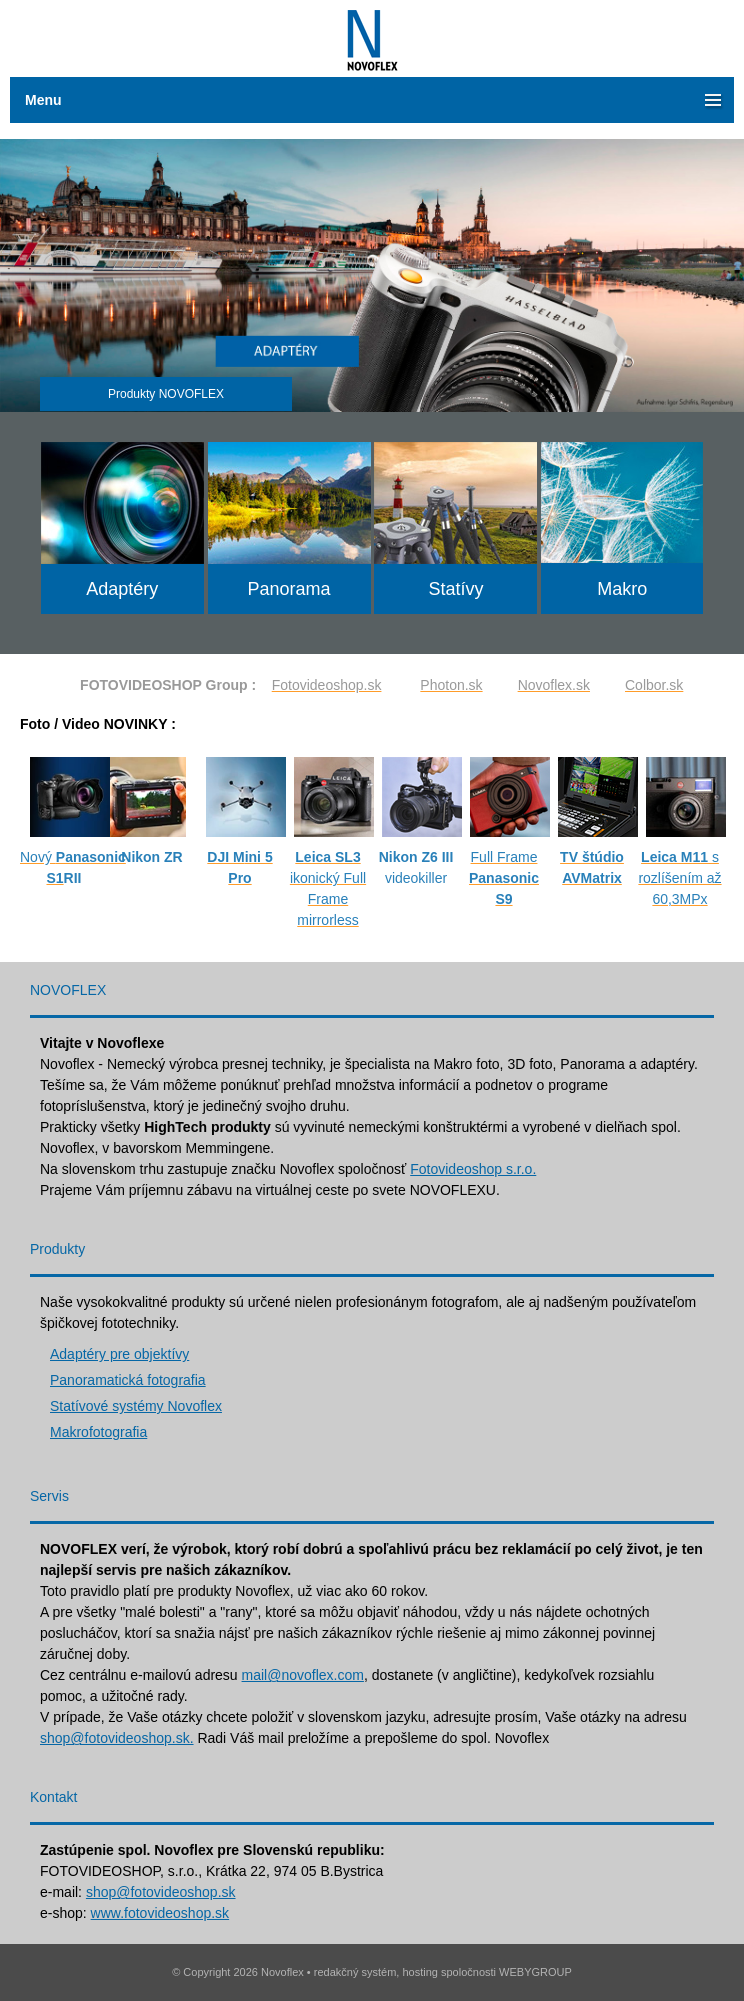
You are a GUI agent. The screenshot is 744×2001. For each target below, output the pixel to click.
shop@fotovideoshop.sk (161, 1892)
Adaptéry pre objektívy (119, 1354)
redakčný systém (355, 1972)
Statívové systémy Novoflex (136, 1406)
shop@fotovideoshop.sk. (117, 1738)
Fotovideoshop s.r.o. (473, 1169)
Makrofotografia (98, 1432)
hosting (419, 1972)
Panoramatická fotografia (128, 1380)
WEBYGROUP (535, 1972)
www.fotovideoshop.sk (160, 1913)
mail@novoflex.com (303, 1675)
